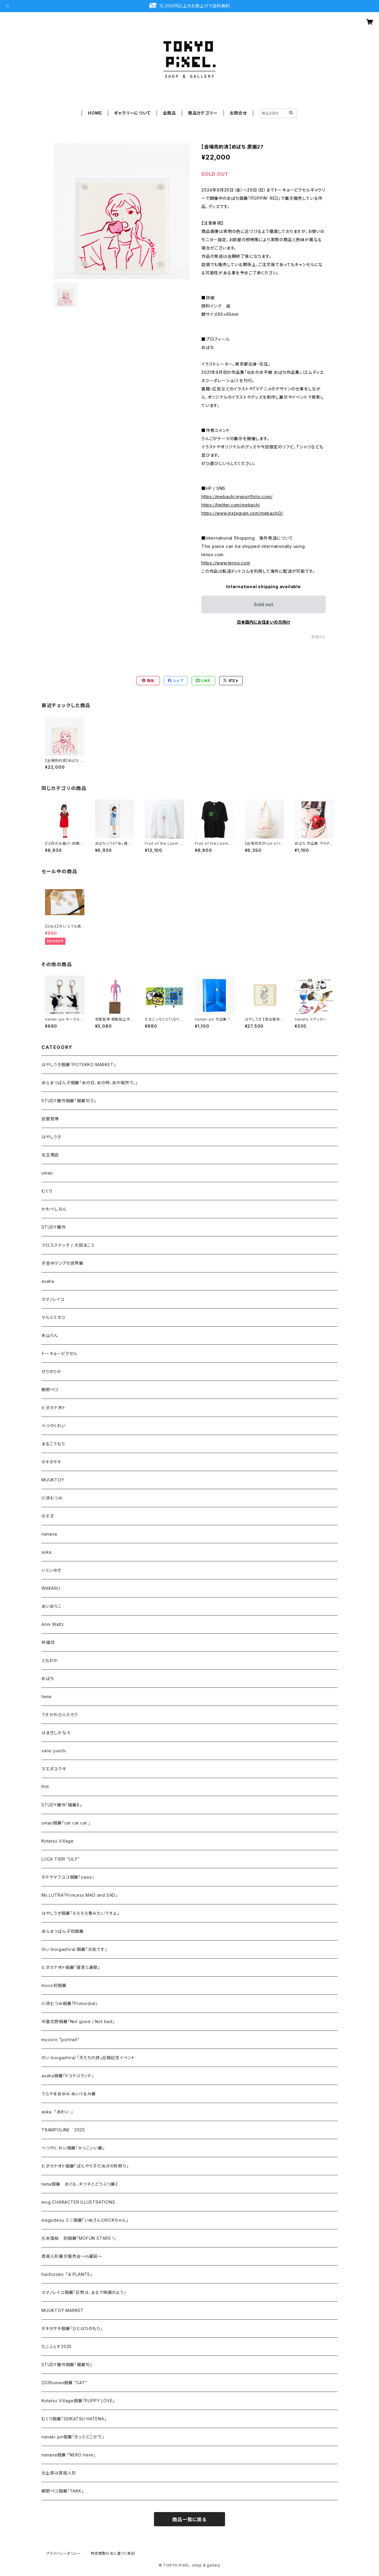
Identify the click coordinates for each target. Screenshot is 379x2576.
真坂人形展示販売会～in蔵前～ (71, 2256)
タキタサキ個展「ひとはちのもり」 (72, 2328)
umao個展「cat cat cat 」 (66, 1822)
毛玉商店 (50, 1154)
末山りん (49, 1335)
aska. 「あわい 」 (57, 2111)
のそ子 (47, 1515)
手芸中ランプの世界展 (62, 1263)
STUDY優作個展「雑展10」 (66, 2364)
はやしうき (51, 1136)
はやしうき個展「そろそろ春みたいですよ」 (80, 1913)
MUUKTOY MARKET (62, 2310)
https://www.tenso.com (225, 562)
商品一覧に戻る (189, 2519)
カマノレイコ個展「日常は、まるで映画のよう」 (83, 2292)
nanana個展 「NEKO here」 (68, 2454)
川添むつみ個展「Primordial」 (69, 2003)
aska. (47, 1552)
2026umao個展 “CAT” (64, 2382)
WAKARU (50, 1588)
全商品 (169, 112)
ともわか (49, 1660)
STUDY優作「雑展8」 (61, 1804)
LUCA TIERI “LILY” (60, 1858)
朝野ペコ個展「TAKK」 (62, 2490)
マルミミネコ (53, 1317)
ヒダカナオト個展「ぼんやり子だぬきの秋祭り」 (85, 2165)
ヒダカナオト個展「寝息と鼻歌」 (70, 1967)
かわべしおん (54, 1208)
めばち (47, 1678)
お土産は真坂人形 (58, 2472)
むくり (46, 1190)
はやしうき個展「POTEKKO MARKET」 (78, 1064)
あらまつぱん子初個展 (62, 1931)
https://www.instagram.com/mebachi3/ (242, 513)
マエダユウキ (53, 1768)
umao (47, 1172)
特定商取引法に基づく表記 (113, 2553)
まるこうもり (53, 1443)
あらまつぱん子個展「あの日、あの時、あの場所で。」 (89, 1082)
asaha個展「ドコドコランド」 (67, 2075)
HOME (95, 112)
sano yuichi (53, 1750)
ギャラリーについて (132, 112)
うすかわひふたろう (59, 1714)
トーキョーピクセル (59, 1353)
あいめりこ (51, 1606)
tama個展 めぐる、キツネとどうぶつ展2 (79, 2183)
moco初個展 (54, 1985)
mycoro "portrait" (60, 2039)
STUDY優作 (53, 1227)
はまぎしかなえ (56, 1732)
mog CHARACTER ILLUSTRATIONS (78, 2202)
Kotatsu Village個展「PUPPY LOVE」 (78, 2400)
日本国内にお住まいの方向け (263, 622)
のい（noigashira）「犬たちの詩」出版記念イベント (88, 2057)
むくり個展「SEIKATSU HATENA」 (74, 2418)
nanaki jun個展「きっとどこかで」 (72, 2436)
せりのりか (51, 1371)
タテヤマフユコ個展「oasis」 (67, 1877)
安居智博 (50, 1118)
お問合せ (238, 112)
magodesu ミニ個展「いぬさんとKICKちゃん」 (85, 2220)
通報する (318, 637)
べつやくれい (53, 1425)
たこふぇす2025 (56, 2346)
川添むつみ (52, 1497)
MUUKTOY (52, 1479)
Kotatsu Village (57, 1840)
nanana (49, 1533)
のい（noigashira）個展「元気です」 (74, 1949)
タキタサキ (51, 1461)
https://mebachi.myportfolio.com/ (237, 496)
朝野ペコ (50, 1389)
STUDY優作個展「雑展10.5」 (68, 1100)
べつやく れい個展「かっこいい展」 (73, 2147)
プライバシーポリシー (63, 2553)
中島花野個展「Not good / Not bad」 (78, 2021)
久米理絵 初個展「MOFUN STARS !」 (78, 2238)
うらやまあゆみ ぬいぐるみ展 (68, 2093)
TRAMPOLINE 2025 (63, 2129)
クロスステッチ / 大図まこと (68, 1245)
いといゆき (51, 1570)
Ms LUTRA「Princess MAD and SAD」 (79, 1895)
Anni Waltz (52, 1624)
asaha (47, 1281)
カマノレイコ (53, 1299)
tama (46, 1696)
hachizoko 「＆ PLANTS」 (66, 2274)
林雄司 (47, 1642)
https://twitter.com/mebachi (230, 504)
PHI (45, 1786)
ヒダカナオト (53, 1407)
